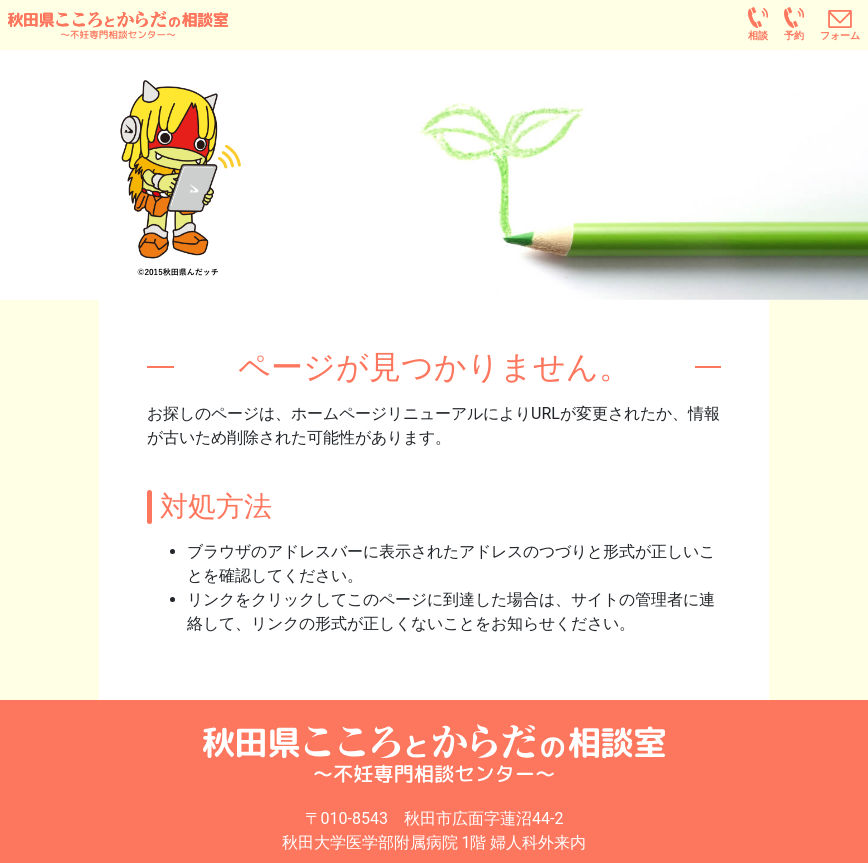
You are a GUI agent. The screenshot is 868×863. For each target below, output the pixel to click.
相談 (758, 35)
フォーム (840, 35)
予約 (794, 35)
